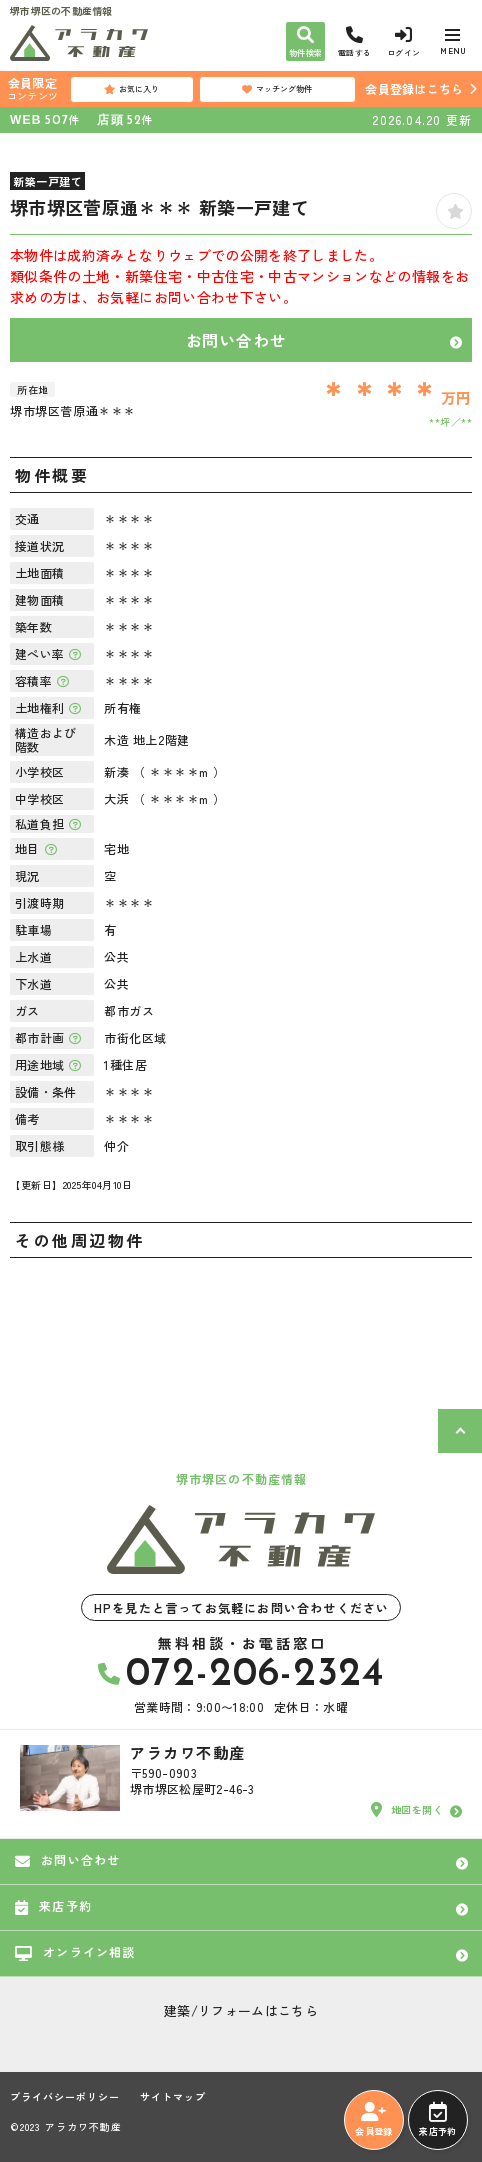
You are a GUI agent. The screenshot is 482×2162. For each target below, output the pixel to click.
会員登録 (373, 2120)
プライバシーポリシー (65, 2097)
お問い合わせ (236, 340)
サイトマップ (173, 2097)
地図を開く (407, 1810)
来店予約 (437, 2120)
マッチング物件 (277, 89)
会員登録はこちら (414, 88)
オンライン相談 (75, 1952)
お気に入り (131, 89)
